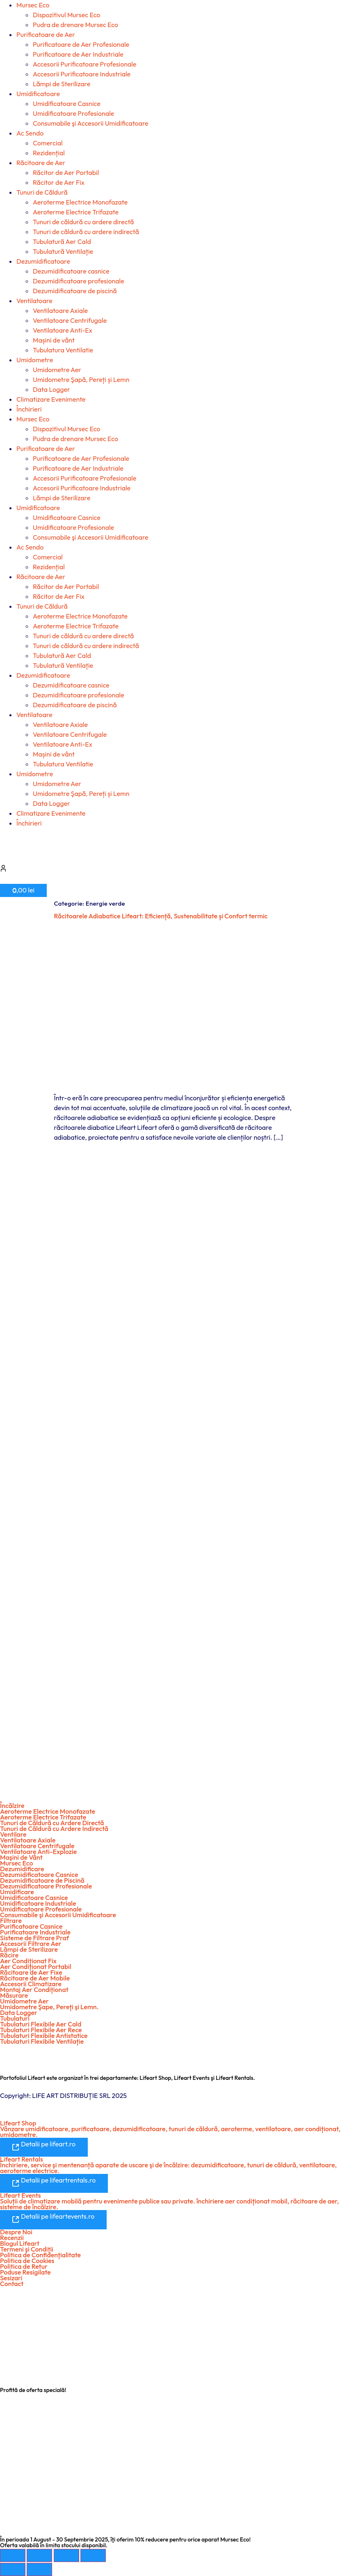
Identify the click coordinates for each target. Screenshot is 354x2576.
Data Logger (51, 389)
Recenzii (12, 2237)
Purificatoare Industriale (35, 1932)
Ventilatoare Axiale (60, 310)
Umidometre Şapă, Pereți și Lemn (81, 379)
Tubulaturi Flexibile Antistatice (44, 2035)
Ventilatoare (34, 301)
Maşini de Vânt (21, 1857)
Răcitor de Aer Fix (59, 182)
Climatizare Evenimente (50, 399)
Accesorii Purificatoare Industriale (81, 74)
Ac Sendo (29, 133)
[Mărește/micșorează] (12, 2555)
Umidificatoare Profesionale (73, 113)
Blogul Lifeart (19, 2243)
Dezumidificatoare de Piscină (42, 1880)
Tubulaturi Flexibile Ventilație (42, 2041)
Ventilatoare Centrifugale (70, 320)
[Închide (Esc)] (93, 2555)
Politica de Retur (24, 2266)
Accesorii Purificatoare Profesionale (84, 64)
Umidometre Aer (57, 370)
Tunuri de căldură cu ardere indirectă (86, 232)
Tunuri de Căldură (42, 192)
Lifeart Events (20, 2195)
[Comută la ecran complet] (39, 2555)
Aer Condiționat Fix (28, 1961)
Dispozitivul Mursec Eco (66, 15)
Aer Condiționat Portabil (35, 1966)
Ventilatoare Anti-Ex (62, 330)
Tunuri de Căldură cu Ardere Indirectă (54, 1828)
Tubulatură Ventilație (63, 251)
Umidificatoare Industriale (38, 1903)
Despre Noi (16, 2232)
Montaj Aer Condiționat (34, 1989)
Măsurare (14, 1995)
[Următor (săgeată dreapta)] (39, 2569)
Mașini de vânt (54, 340)
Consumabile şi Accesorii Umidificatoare (90, 123)
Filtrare (11, 1920)
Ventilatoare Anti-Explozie (38, 1851)
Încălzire (12, 1805)
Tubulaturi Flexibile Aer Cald (40, 2024)
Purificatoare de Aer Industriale (78, 54)
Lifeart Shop (18, 2123)
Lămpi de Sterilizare (61, 84)
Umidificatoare (38, 94)
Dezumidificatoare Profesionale (46, 1886)
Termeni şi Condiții (26, 2249)
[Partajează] (66, 2555)
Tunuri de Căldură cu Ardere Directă (52, 1823)
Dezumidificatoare (43, 261)
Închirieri (29, 409)
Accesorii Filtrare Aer (31, 1943)
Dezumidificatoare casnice (71, 271)
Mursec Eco (33, 5)
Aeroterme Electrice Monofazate (80, 202)
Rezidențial (49, 153)
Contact (11, 2283)
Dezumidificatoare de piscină (75, 291)
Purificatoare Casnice (31, 1926)
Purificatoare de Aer (45, 34)
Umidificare (17, 1892)
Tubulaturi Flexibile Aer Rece (41, 2030)
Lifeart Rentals (21, 2159)
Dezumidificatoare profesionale (78, 281)
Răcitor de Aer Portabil (66, 172)
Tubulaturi (15, 2018)
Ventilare (13, 1834)
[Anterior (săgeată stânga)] (12, 2569)
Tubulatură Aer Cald (62, 241)
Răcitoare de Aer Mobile (35, 1978)
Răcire (9, 1955)
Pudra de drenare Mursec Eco (75, 25)
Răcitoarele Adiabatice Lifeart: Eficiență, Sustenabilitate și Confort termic (161, 916)
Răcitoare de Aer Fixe (31, 1972)
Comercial (48, 143)
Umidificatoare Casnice (66, 103)
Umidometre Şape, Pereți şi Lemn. (49, 2007)
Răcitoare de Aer (40, 163)
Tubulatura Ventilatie (63, 350)
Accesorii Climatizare (31, 1984)
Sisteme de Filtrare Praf (34, 1938)
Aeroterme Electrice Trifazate (76, 212)
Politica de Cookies (27, 2260)
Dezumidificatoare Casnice (39, 1874)
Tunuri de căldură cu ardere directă (83, 222)
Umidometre (34, 360)
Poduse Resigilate (25, 2272)
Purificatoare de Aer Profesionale (81, 44)
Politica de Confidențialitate (40, 2255)
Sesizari (11, 2278)
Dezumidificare (22, 1869)
